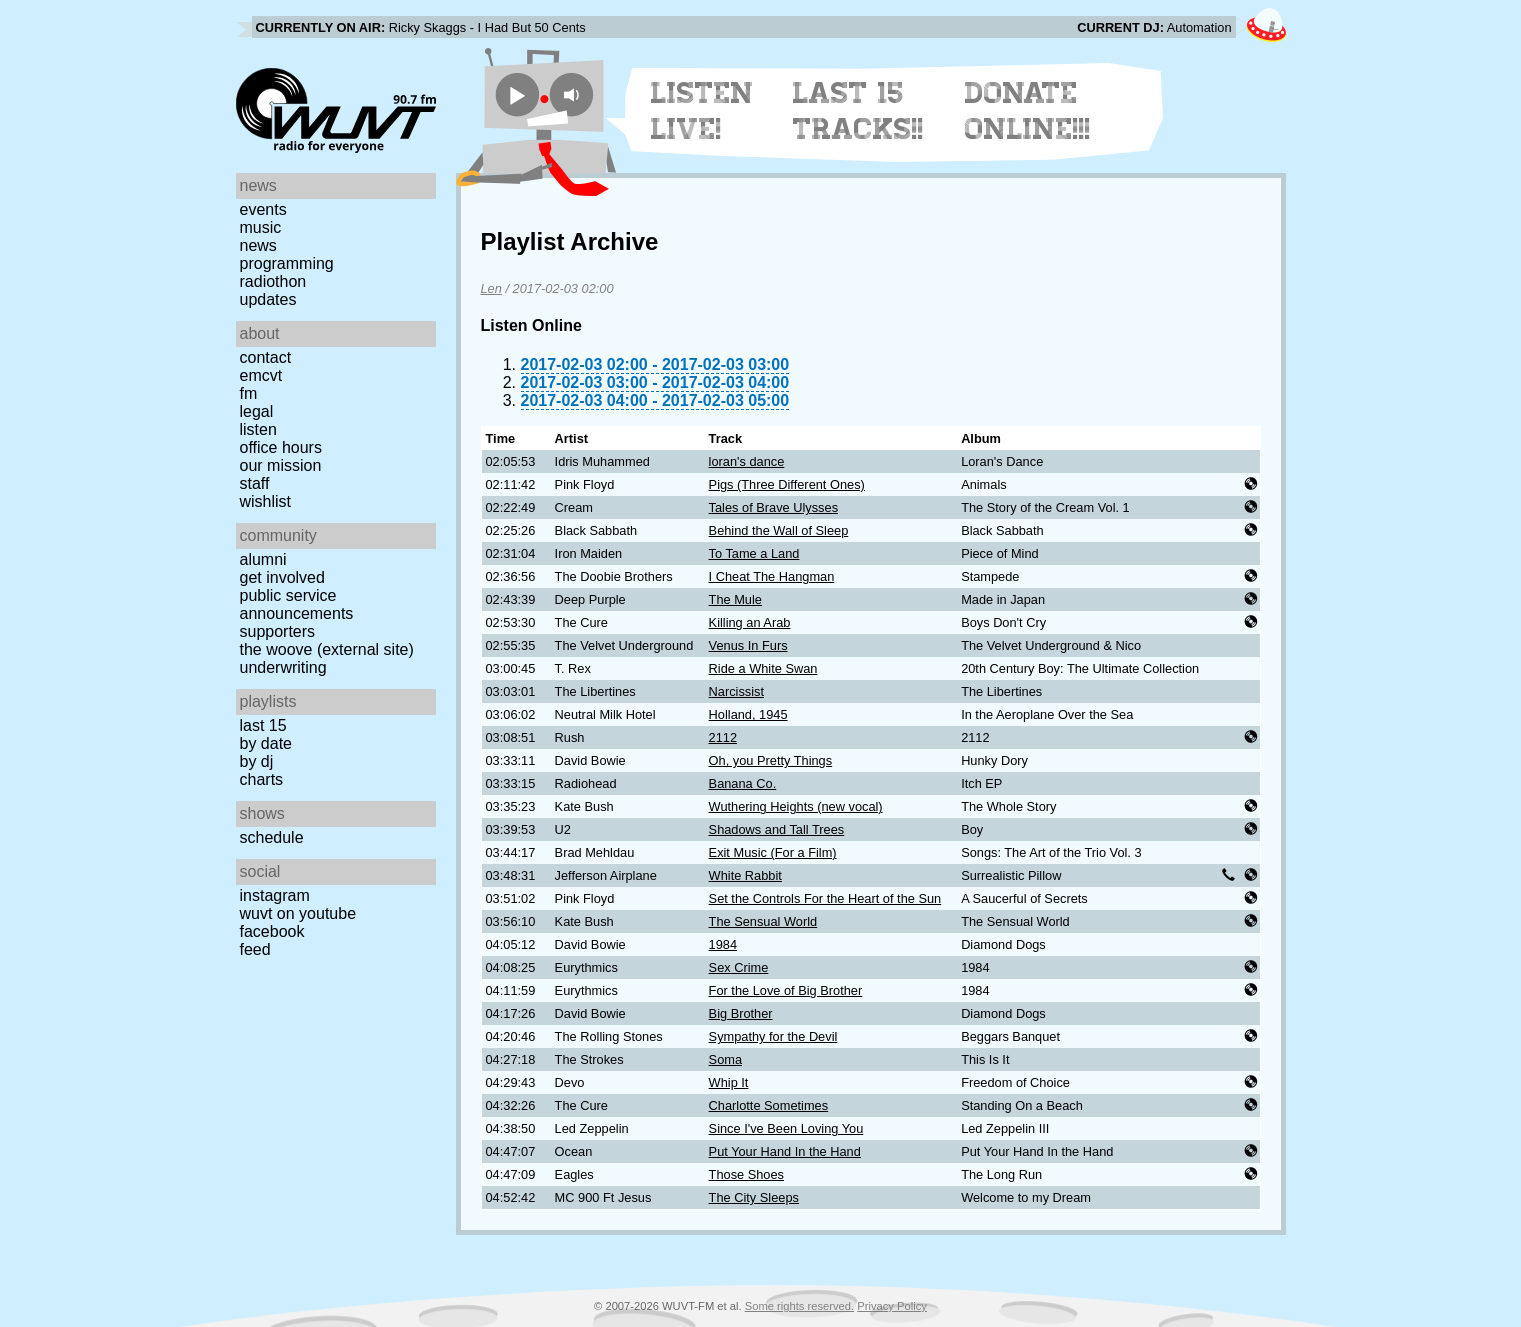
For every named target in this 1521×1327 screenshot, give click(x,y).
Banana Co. (743, 783)
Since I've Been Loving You (786, 1128)
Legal (257, 411)
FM (249, 393)
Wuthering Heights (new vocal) (796, 806)
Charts (262, 779)
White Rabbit (745, 875)
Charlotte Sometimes (768, 1105)
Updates (268, 299)
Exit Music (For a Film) (773, 852)
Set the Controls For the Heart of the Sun (825, 898)
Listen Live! (702, 111)
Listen (258, 429)
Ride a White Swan (763, 668)
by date (266, 743)
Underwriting (283, 667)
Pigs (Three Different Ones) (787, 484)
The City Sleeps (754, 1197)
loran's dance (747, 461)
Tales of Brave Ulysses (773, 507)
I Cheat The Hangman (772, 576)
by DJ (257, 761)
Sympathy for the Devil (773, 1036)
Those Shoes (746, 1174)
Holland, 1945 (748, 714)
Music (261, 227)
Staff (255, 483)
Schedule (272, 837)
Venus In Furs (748, 645)
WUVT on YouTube (298, 913)
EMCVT (261, 375)
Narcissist (736, 691)
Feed (255, 949)
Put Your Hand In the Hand (785, 1151)
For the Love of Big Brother (786, 990)
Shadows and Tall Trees (777, 829)
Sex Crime (739, 967)
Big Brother (741, 1013)
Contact (266, 357)
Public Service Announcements (297, 604)
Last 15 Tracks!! (858, 111)
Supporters (278, 631)
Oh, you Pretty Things (771, 760)
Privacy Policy (892, 1306)
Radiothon (273, 281)
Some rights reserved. (799, 1306)
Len (491, 288)
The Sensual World (763, 921)
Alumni (263, 559)
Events (263, 209)
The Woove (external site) (327, 649)
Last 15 (263, 725)
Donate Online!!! (1028, 111)
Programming (287, 263)
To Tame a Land (754, 553)
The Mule (735, 599)
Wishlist (266, 501)
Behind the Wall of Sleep (779, 530)
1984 (723, 944)
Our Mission (281, 465)
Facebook (272, 931)
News (258, 245)
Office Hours (281, 447)
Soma (725, 1059)
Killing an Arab (750, 622)
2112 (723, 737)
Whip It (729, 1082)
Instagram (275, 895)
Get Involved (282, 577)
